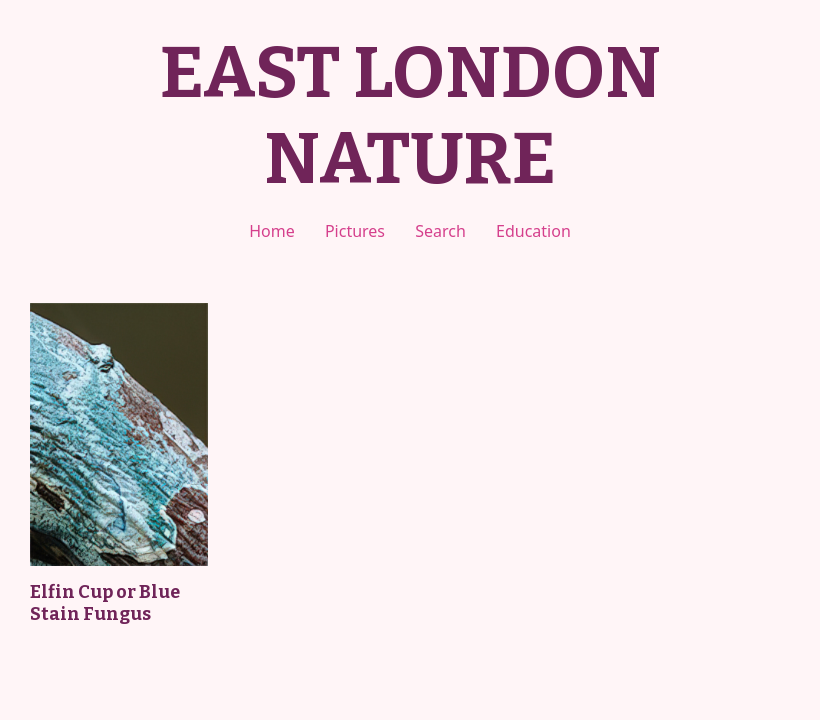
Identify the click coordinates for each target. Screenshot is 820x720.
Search (440, 231)
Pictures (355, 231)
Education (533, 231)
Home (272, 231)
